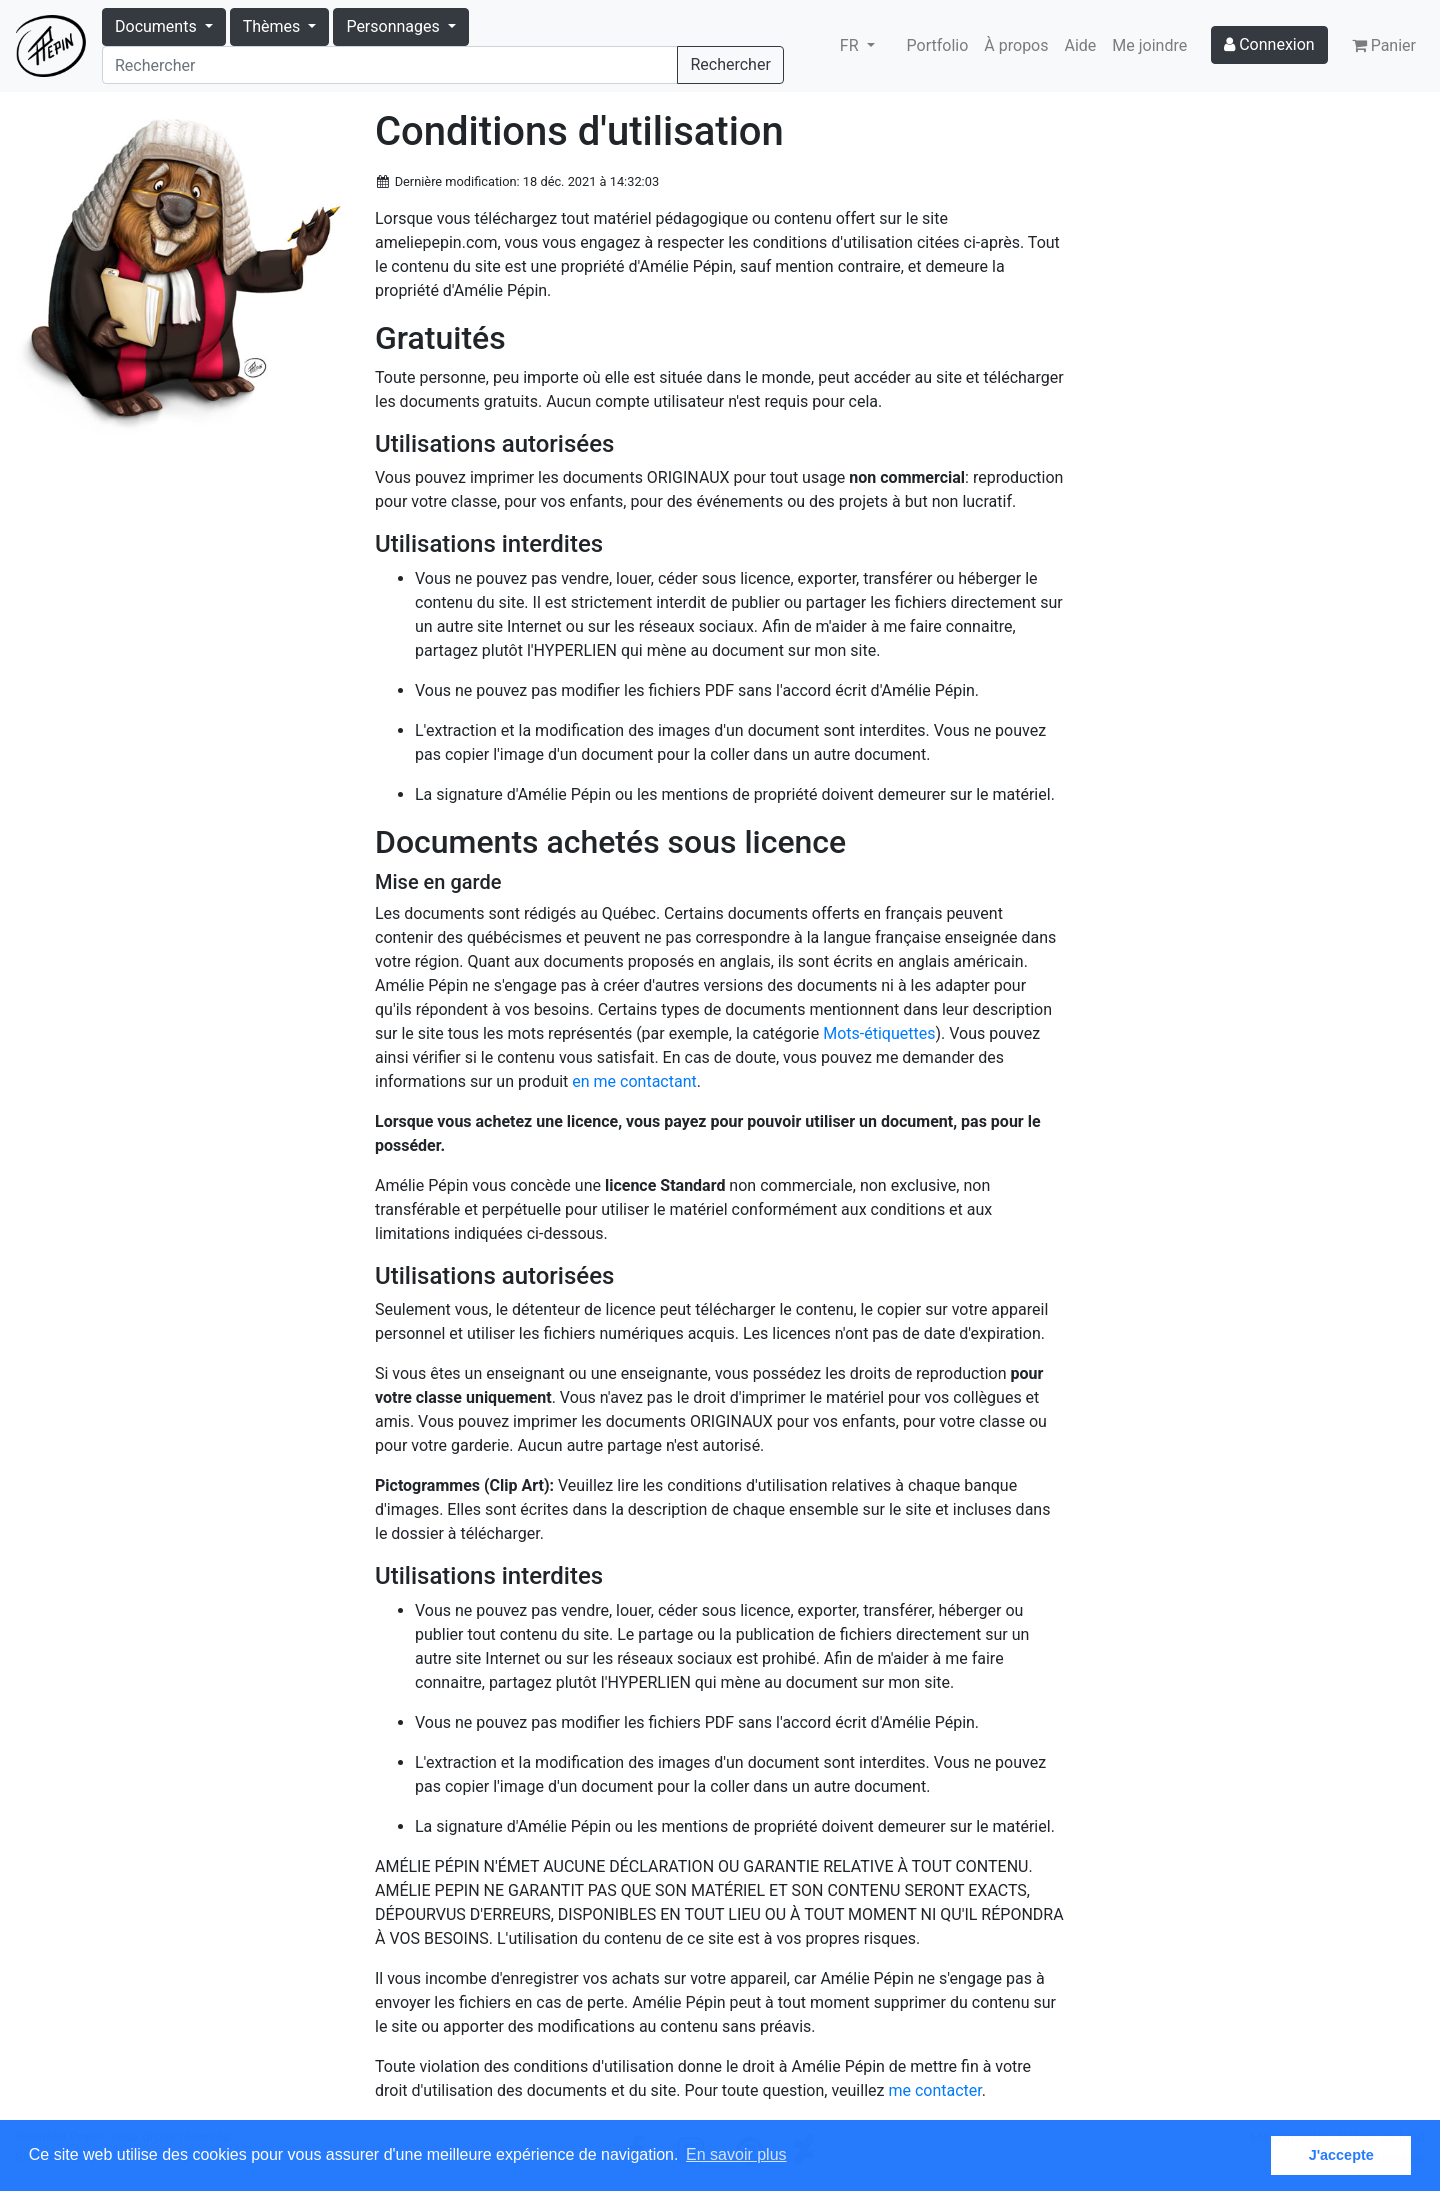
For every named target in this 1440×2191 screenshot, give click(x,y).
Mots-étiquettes (879, 1033)
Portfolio (938, 45)
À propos (1016, 45)
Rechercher (730, 64)
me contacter (934, 2090)
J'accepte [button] (1341, 2155)
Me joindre (1149, 45)
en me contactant (634, 1081)
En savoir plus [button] (736, 2154)
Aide (1081, 45)
